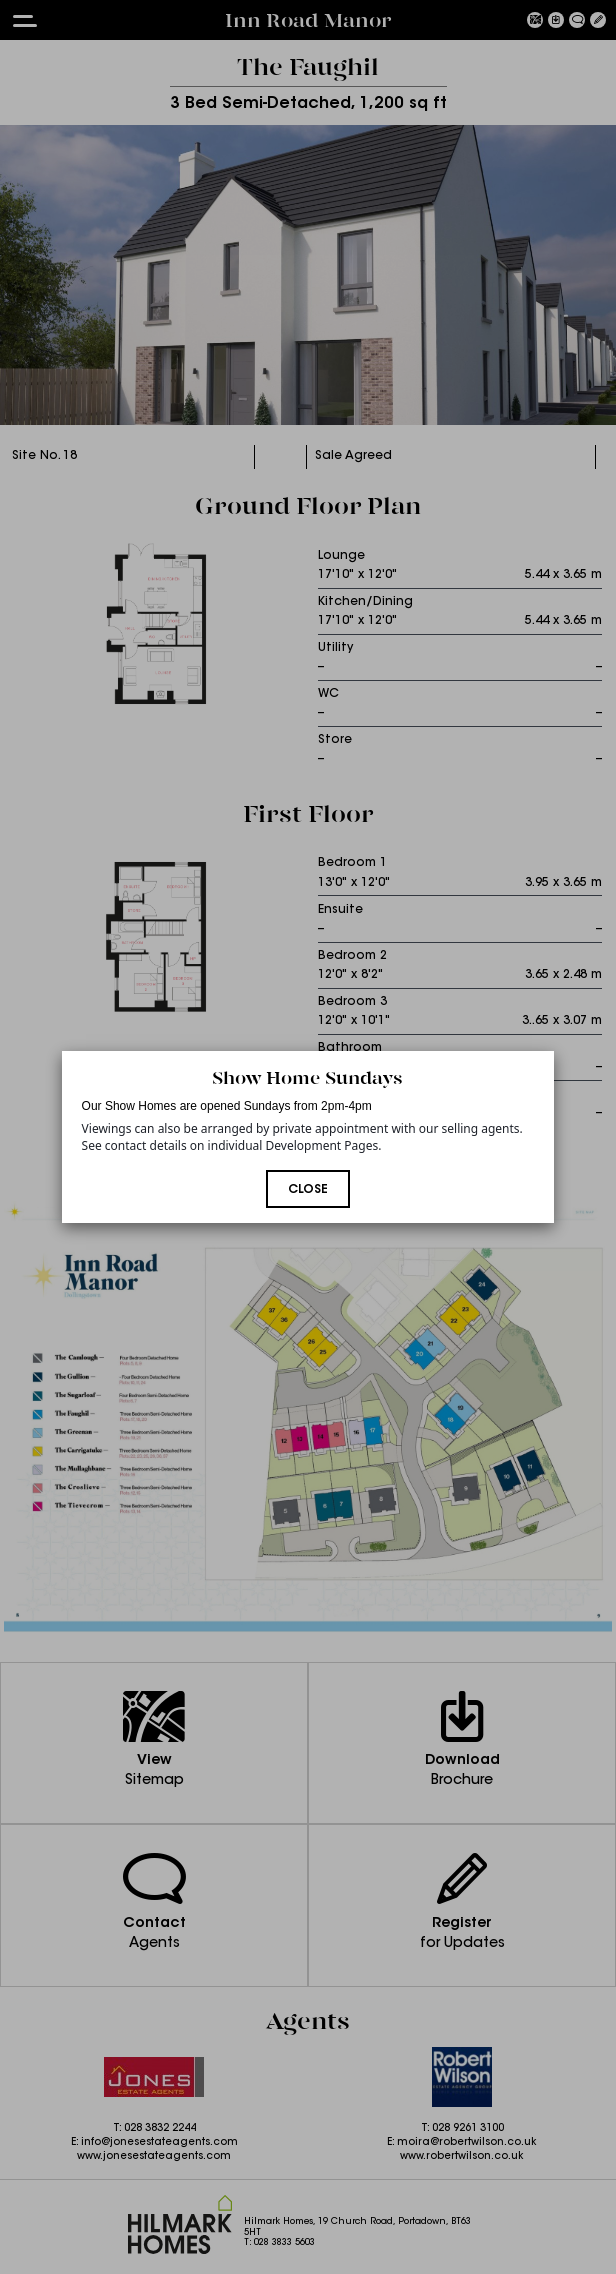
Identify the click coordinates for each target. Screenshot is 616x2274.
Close (308, 1190)
